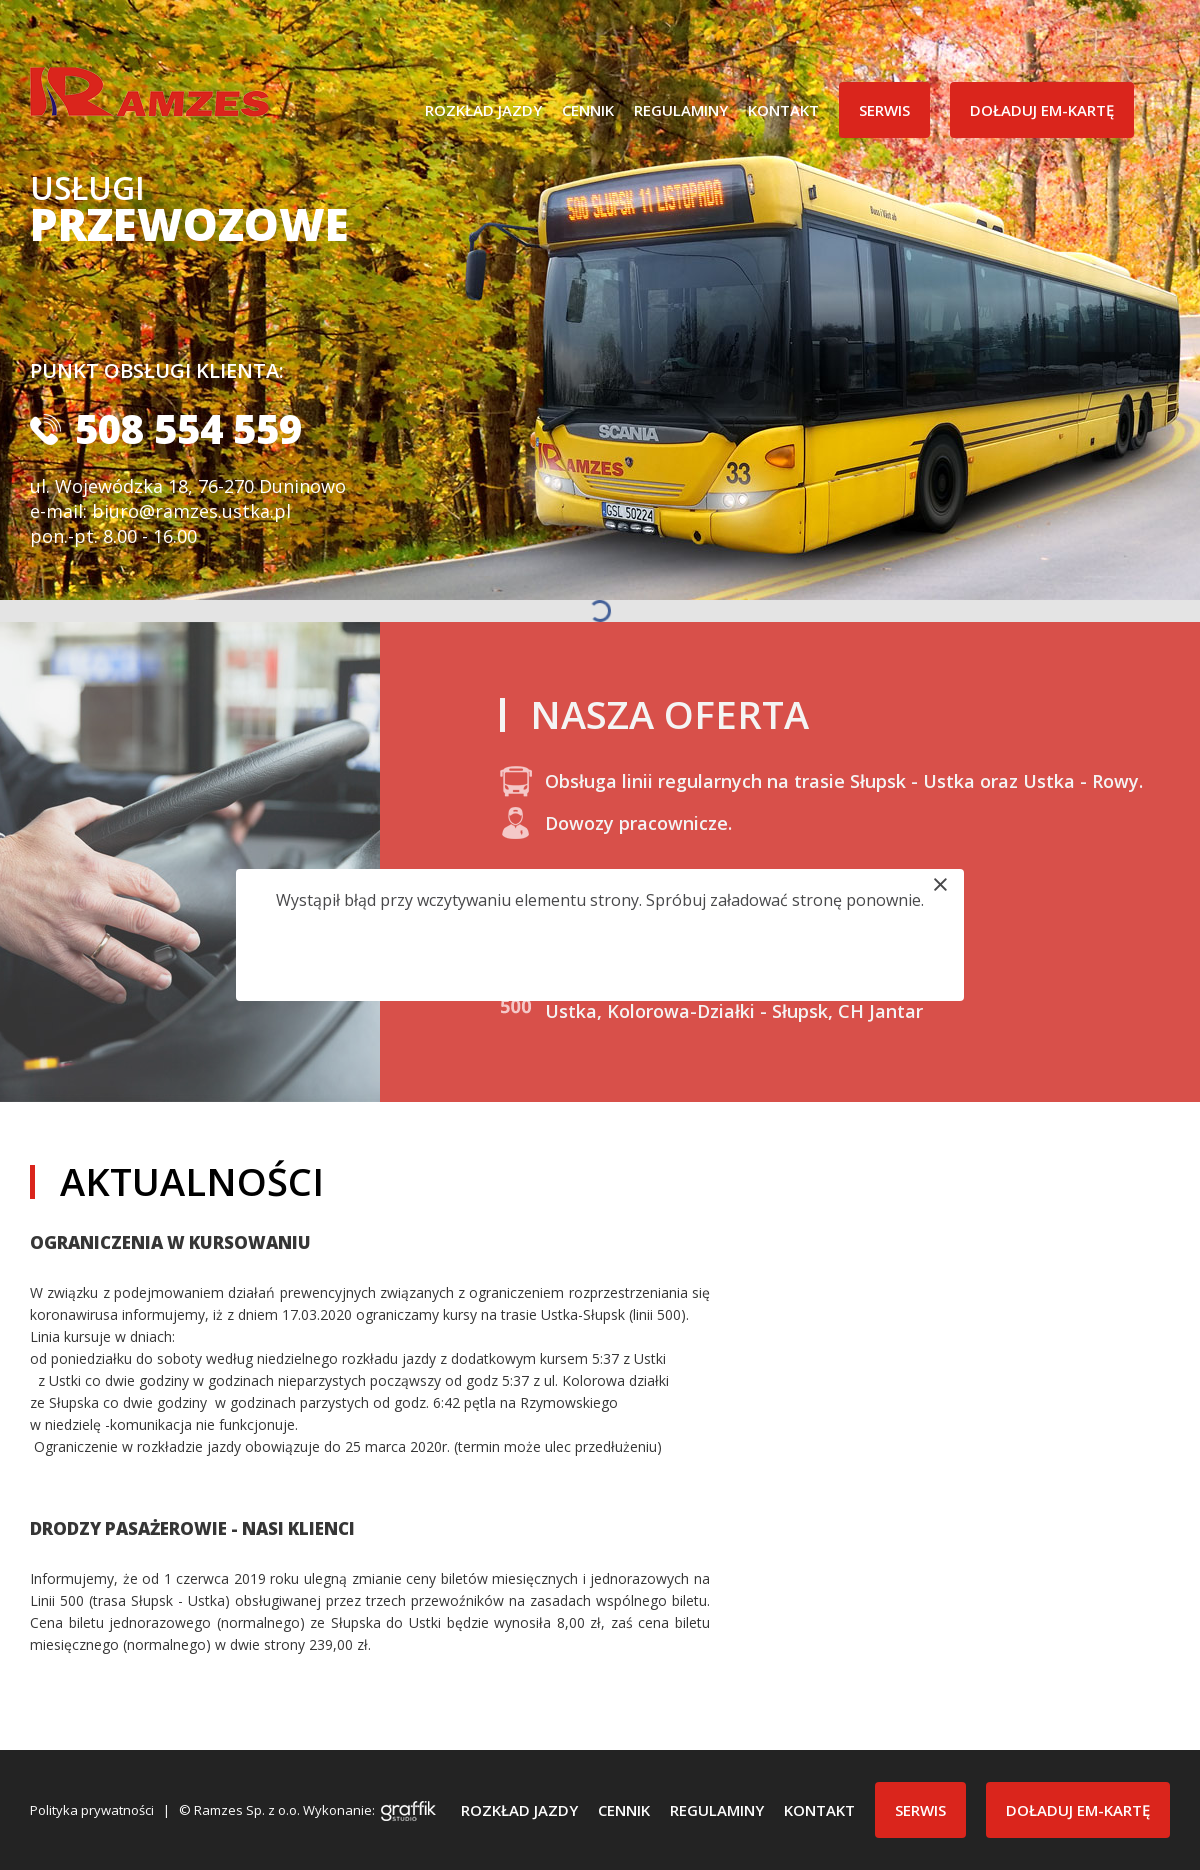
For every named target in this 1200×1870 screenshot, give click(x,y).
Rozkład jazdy (483, 110)
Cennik (588, 110)
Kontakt (783, 110)
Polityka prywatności (92, 1810)
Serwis (884, 110)
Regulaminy (681, 110)
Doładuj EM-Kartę (1042, 110)
